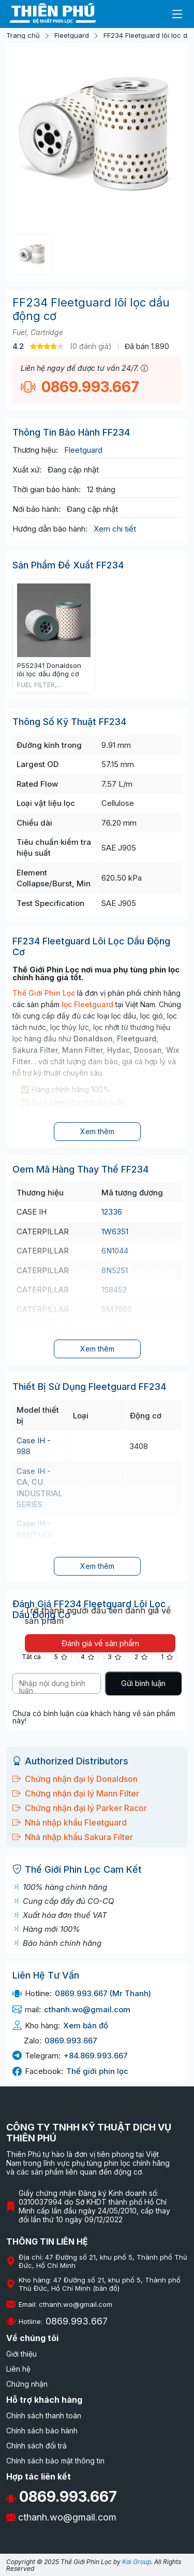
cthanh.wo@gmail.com (87, 2009)
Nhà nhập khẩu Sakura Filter (72, 1837)
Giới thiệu (21, 2353)
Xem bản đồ (85, 2025)
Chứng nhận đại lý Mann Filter (75, 1793)
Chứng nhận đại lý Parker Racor (79, 1808)
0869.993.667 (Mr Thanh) (103, 1993)
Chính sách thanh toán (43, 2415)
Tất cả (31, 1657)
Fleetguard (71, 35)
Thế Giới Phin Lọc (43, 992)
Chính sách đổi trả (36, 2445)
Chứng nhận (27, 2383)
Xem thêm (97, 1131)
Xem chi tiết (115, 529)
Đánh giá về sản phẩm (100, 1643)
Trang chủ (23, 35)
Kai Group (136, 2562)
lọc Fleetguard (87, 1004)
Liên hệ (18, 2368)
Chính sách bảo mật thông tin (55, 2460)
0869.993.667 (80, 387)
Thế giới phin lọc (97, 2071)
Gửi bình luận (143, 1683)
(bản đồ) (106, 2288)
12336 (111, 1212)
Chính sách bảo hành (42, 2430)
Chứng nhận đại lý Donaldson (75, 1779)
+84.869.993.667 (96, 2055)
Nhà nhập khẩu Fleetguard (69, 1822)
